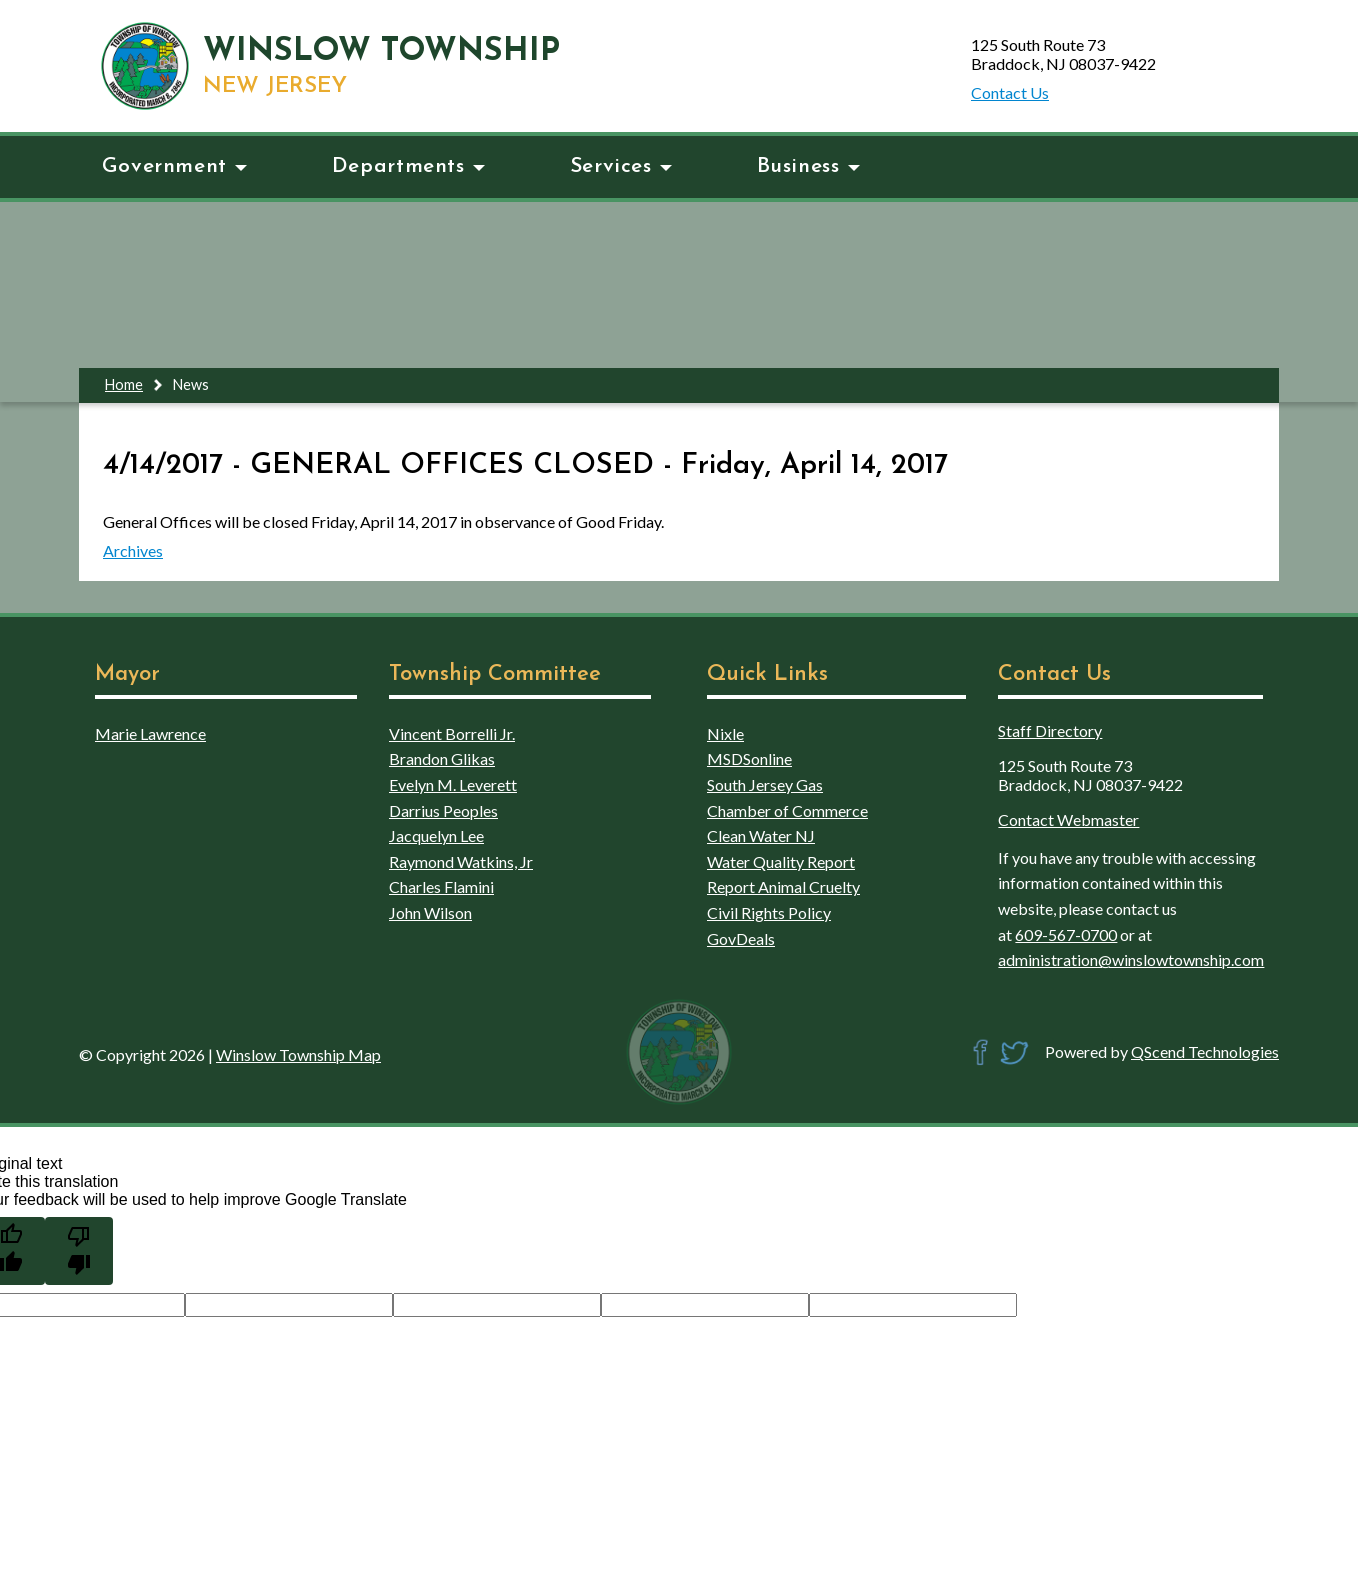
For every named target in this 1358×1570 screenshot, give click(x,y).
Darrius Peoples (443, 810)
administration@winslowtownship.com (1131, 959)
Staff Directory (1050, 730)
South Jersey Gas (765, 784)
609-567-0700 (1066, 934)
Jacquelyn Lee (436, 835)
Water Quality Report (781, 861)
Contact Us (1010, 92)
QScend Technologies (1205, 1051)
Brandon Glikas (442, 758)
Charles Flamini (441, 886)
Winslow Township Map (298, 1054)
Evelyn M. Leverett (453, 784)
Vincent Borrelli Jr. (452, 733)
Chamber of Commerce (787, 810)
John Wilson (430, 912)
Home (124, 384)
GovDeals (741, 938)
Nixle (725, 733)
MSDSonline (749, 758)
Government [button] (174, 166)
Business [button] (808, 166)
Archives (133, 550)
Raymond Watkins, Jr (461, 861)
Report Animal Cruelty (783, 886)
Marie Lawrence (150, 733)
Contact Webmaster (1068, 819)
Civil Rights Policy (769, 912)
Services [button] (621, 166)
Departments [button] (408, 166)
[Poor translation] (79, 1251)
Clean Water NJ (761, 835)
